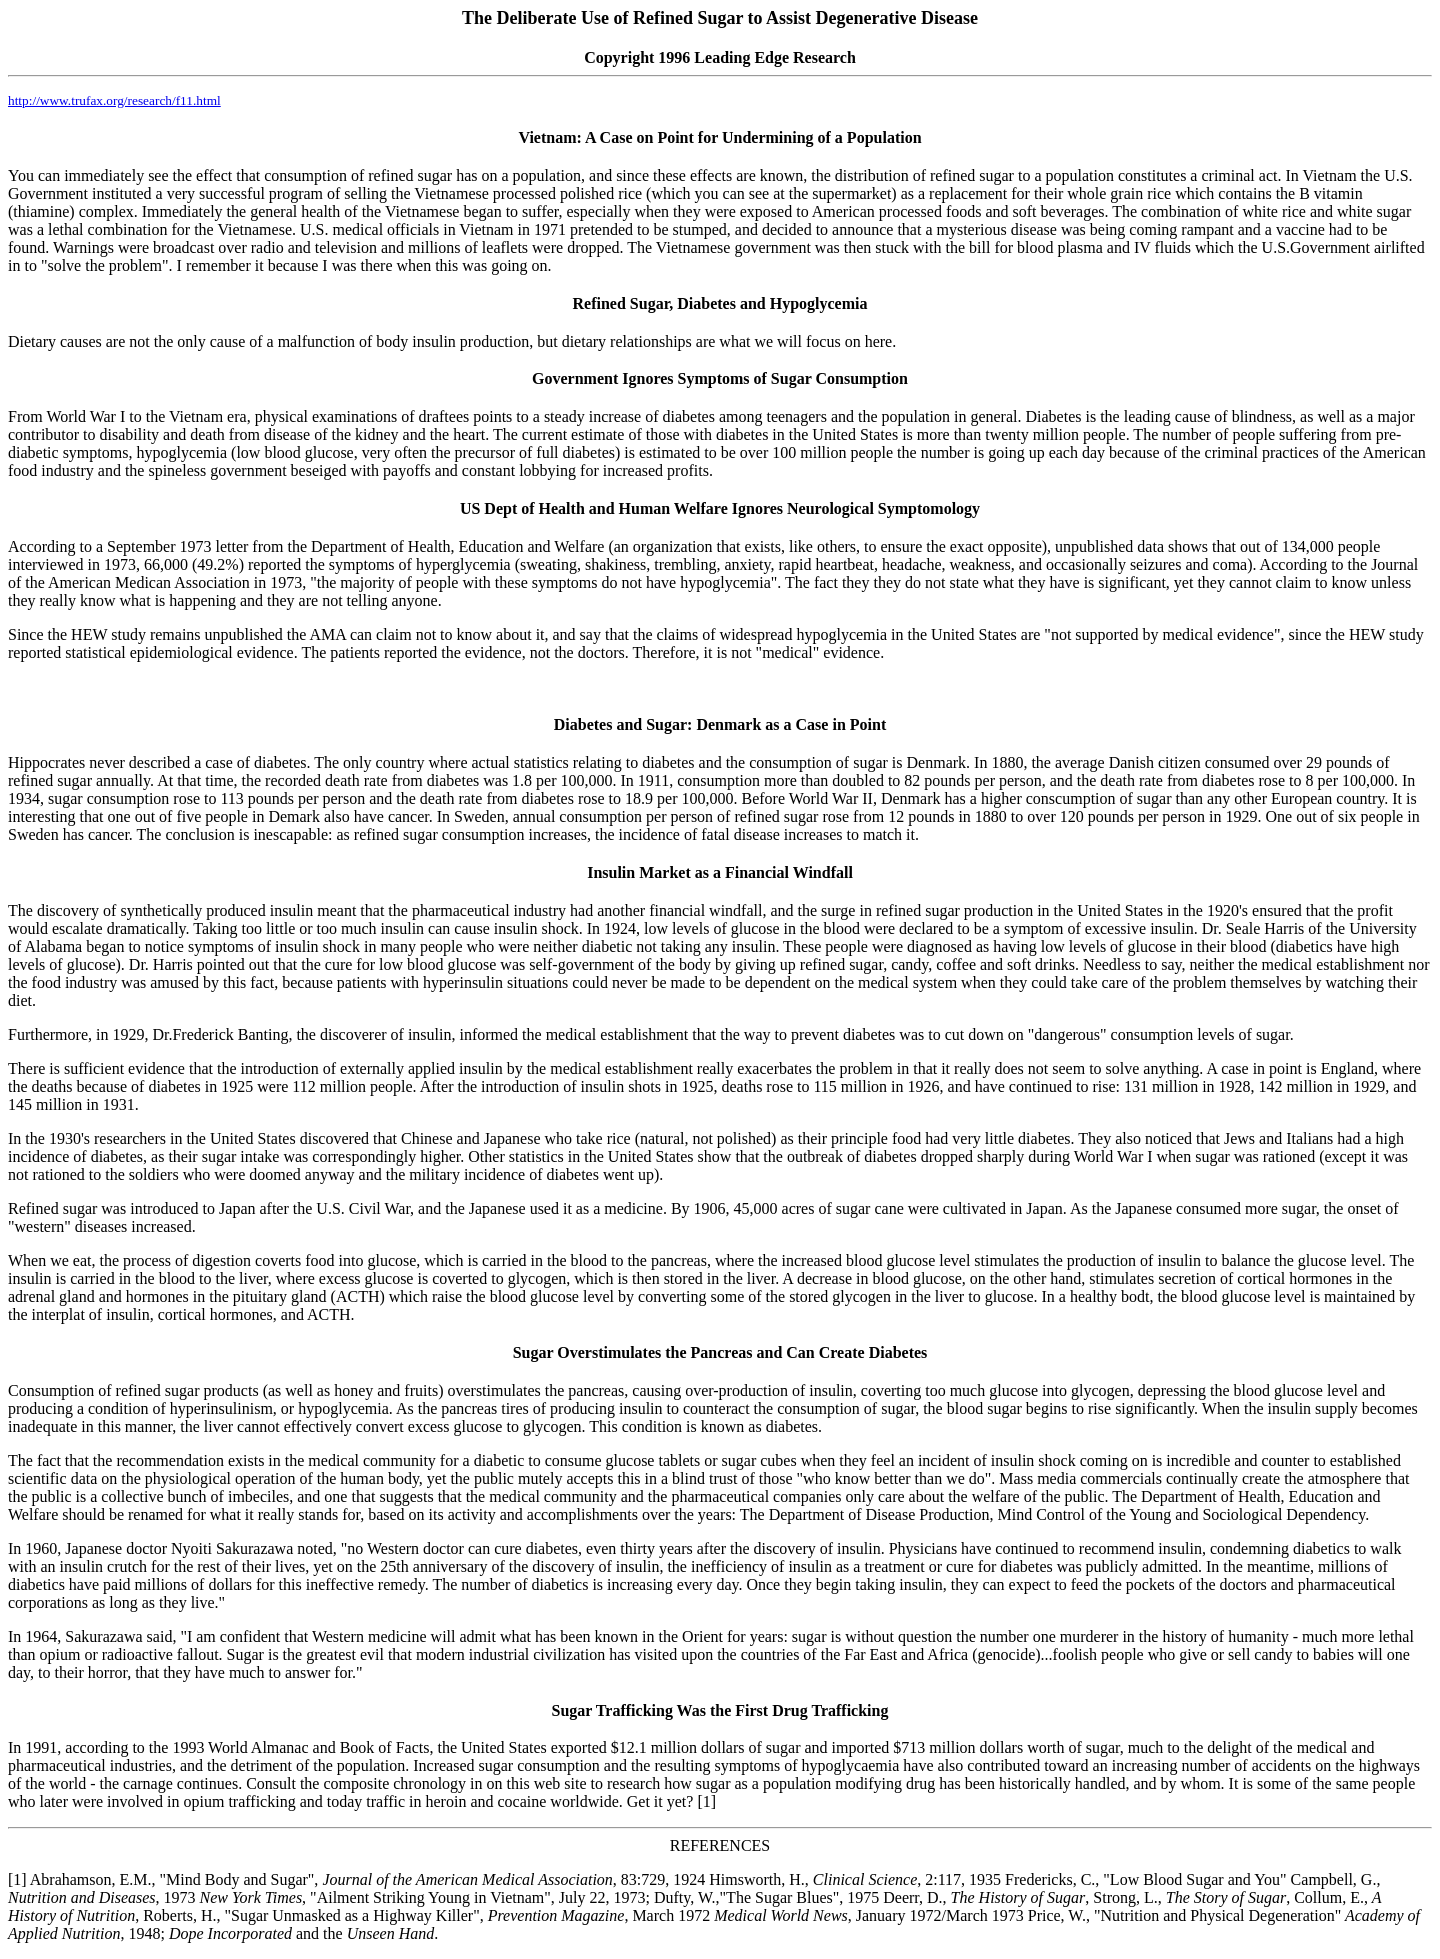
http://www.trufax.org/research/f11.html (114, 100)
